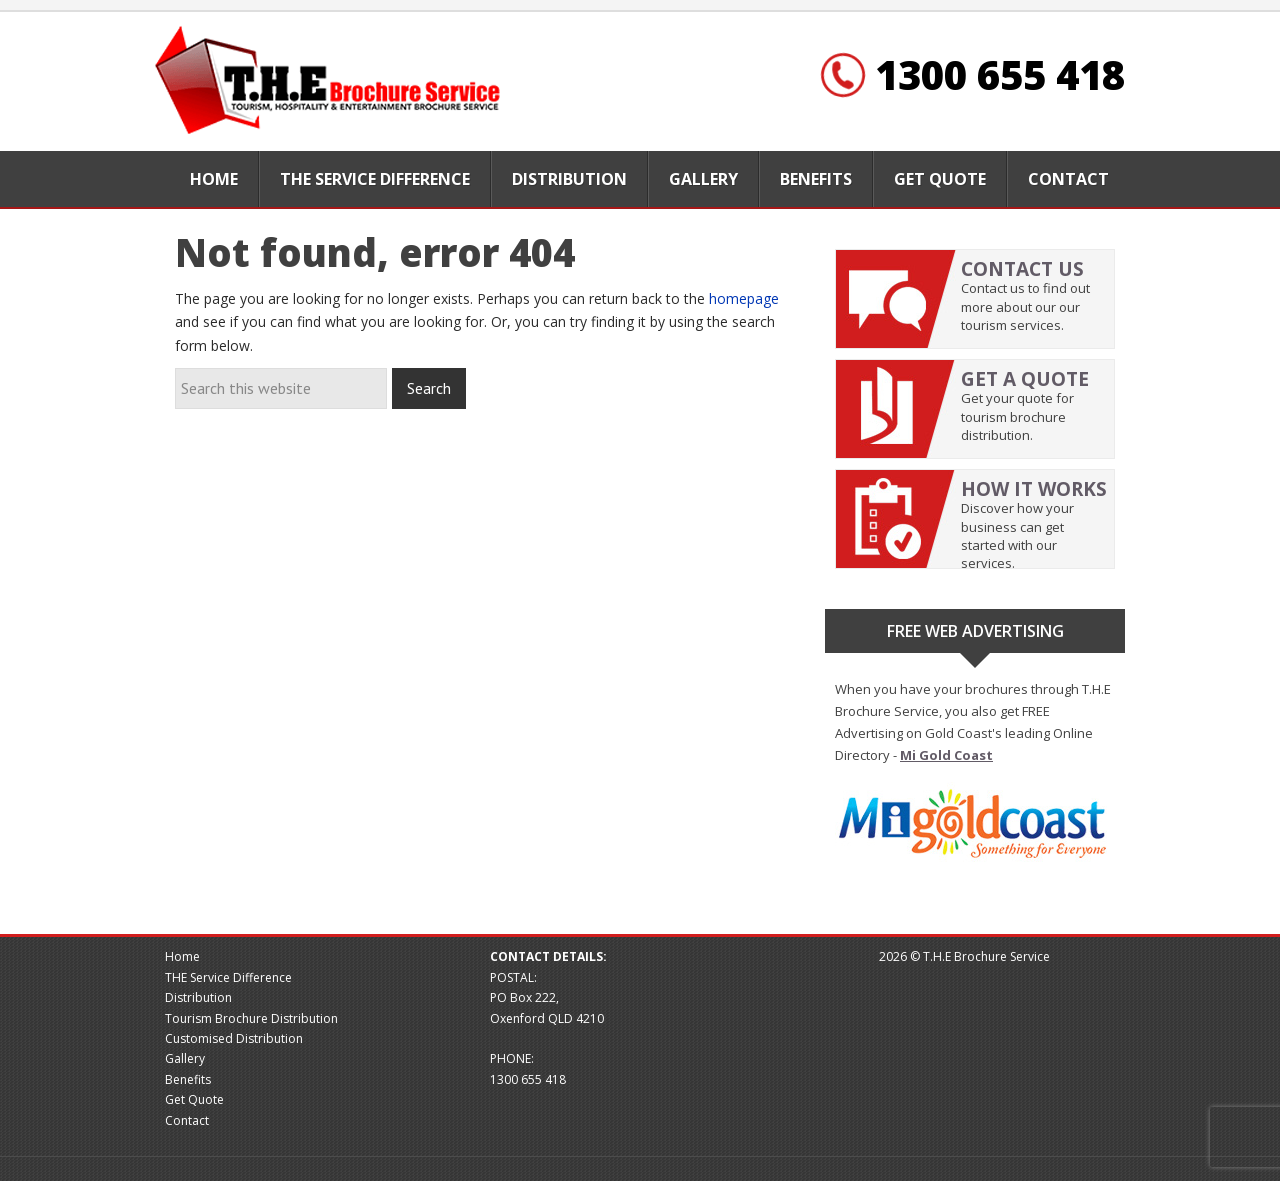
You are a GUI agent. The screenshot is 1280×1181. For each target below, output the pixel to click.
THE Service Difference (228, 977)
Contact (187, 1120)
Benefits (188, 1079)
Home (182, 956)
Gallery (185, 1058)
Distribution (198, 997)
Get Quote (194, 1099)
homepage (744, 298)
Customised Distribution (234, 1038)
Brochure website (330, 81)
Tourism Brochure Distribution (251, 1018)
